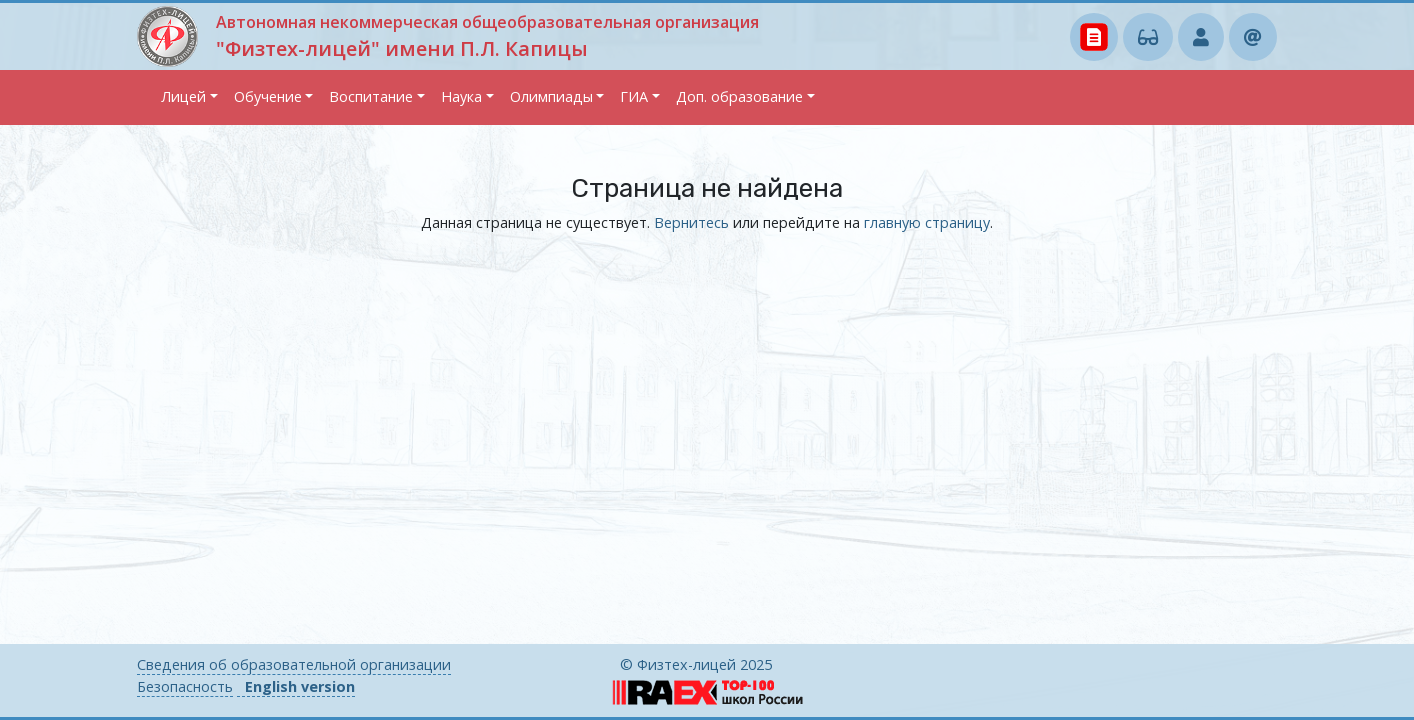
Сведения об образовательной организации (294, 664)
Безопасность (185, 686)
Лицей (183, 96)
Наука (461, 96)
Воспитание (371, 96)
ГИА (634, 96)
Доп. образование (739, 96)
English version (300, 686)
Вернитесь (691, 222)
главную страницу (927, 222)
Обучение (268, 96)
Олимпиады (551, 96)
